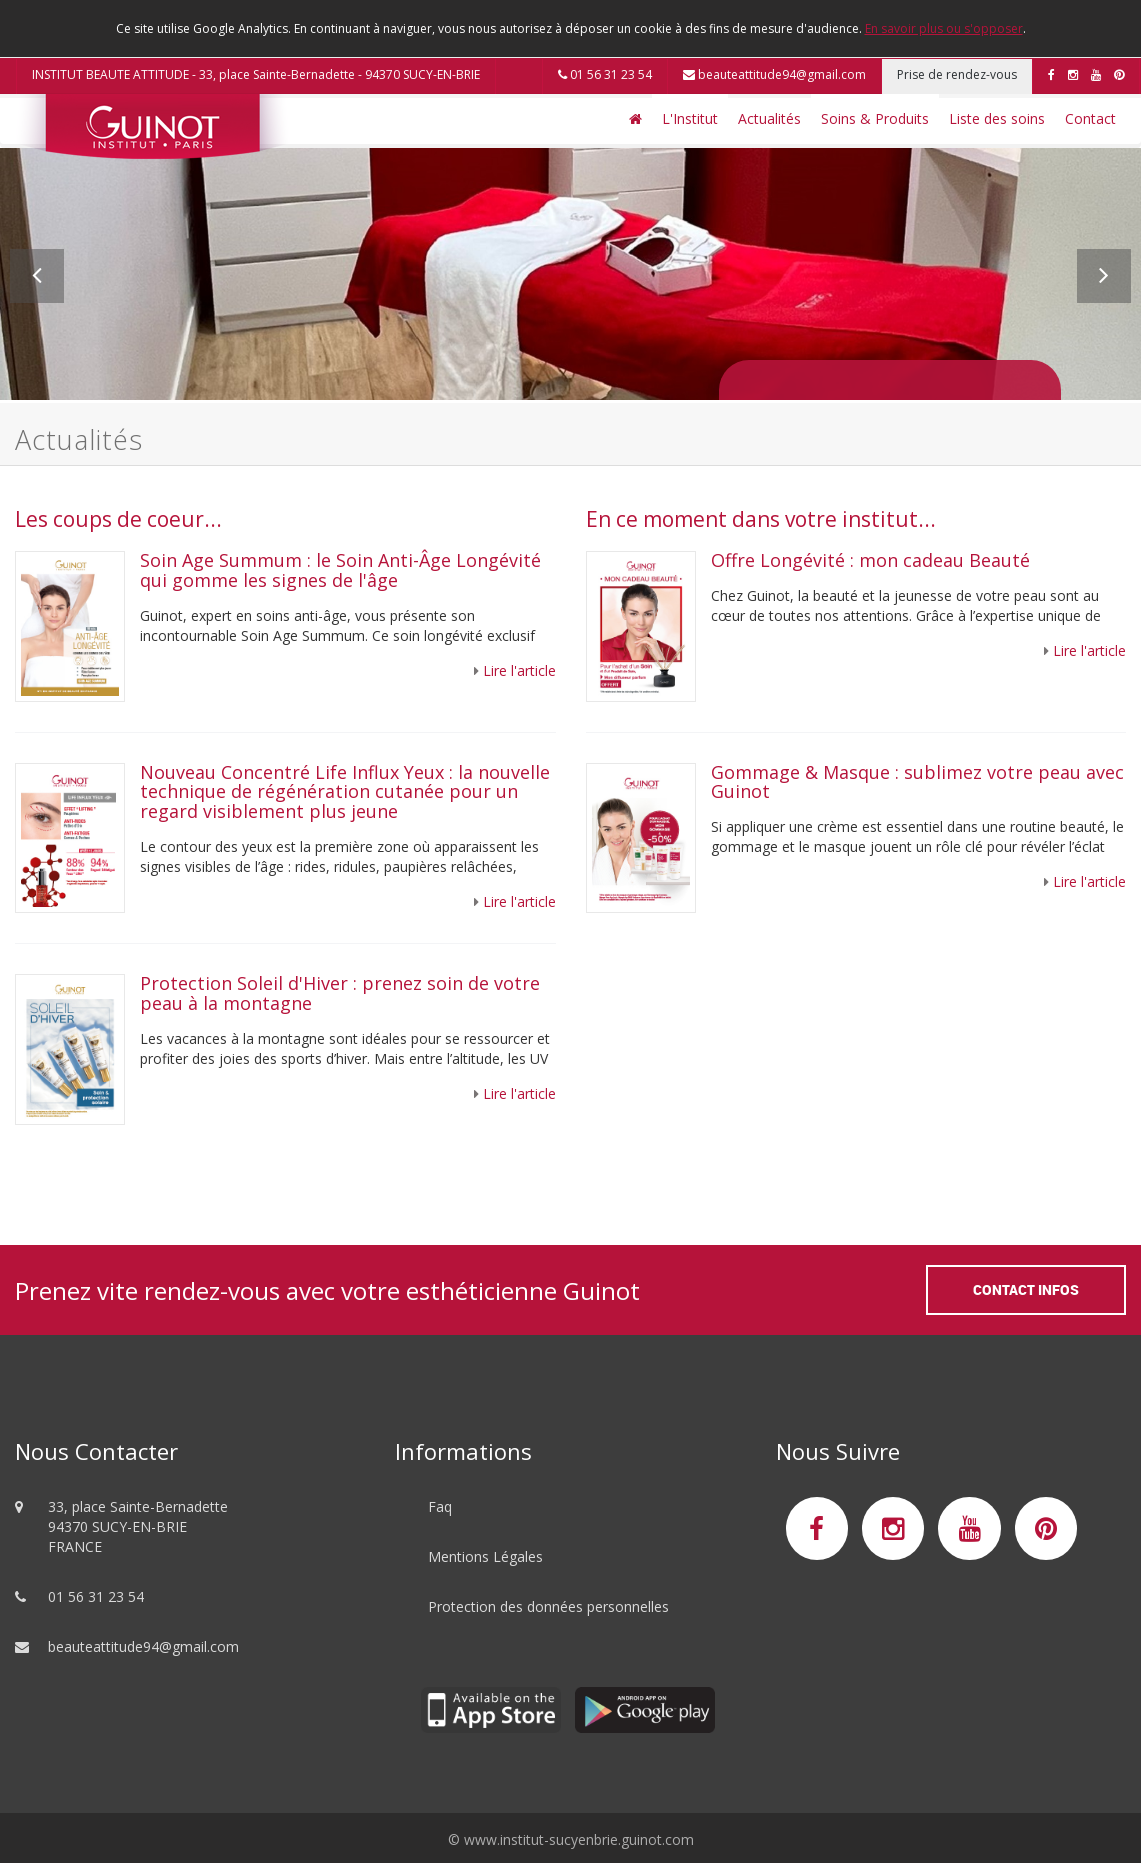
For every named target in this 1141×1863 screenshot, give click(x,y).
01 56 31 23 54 (605, 74)
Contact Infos (1026, 1289)
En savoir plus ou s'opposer (944, 28)
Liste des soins (997, 118)
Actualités (769, 118)
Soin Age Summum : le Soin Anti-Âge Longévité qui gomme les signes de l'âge (340, 570)
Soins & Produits (875, 118)
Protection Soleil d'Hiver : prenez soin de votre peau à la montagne (340, 993)
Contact (1090, 118)
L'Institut (690, 118)
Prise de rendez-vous (957, 74)
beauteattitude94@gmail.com (774, 74)
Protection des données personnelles (548, 1606)
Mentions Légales (485, 1556)
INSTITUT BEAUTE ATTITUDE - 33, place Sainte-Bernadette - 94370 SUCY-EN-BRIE (256, 74)
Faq (440, 1506)
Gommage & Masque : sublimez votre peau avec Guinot (917, 782)
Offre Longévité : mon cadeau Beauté (870, 560)
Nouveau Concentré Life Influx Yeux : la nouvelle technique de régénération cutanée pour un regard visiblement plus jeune (345, 792)
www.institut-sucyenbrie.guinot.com (579, 1839)
